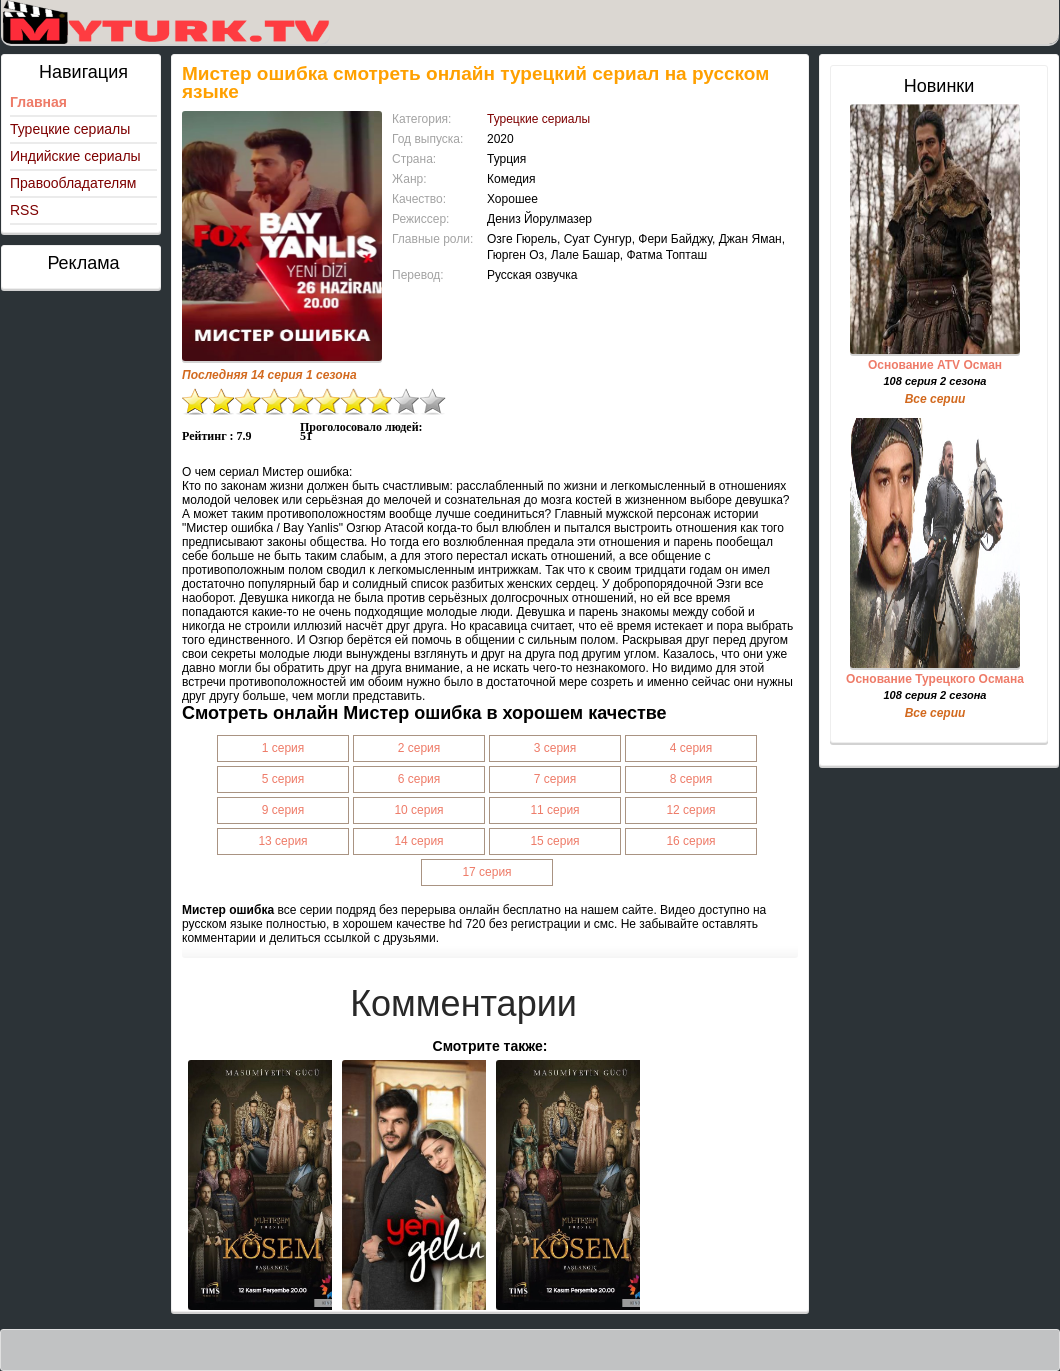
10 (433, 401)
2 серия (419, 748)
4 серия (691, 748)
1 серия (283, 748)
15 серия (554, 841)
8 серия (691, 779)
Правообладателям (73, 183)
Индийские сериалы (75, 156)
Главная (38, 102)
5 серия (283, 779)
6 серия (419, 779)
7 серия (555, 779)
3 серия (555, 748)
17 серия (486, 872)
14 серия (418, 841)
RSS (24, 210)
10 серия (418, 810)
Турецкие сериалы (70, 129)
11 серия (554, 810)
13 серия (282, 841)
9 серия (283, 810)
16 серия (690, 841)
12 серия (690, 810)
